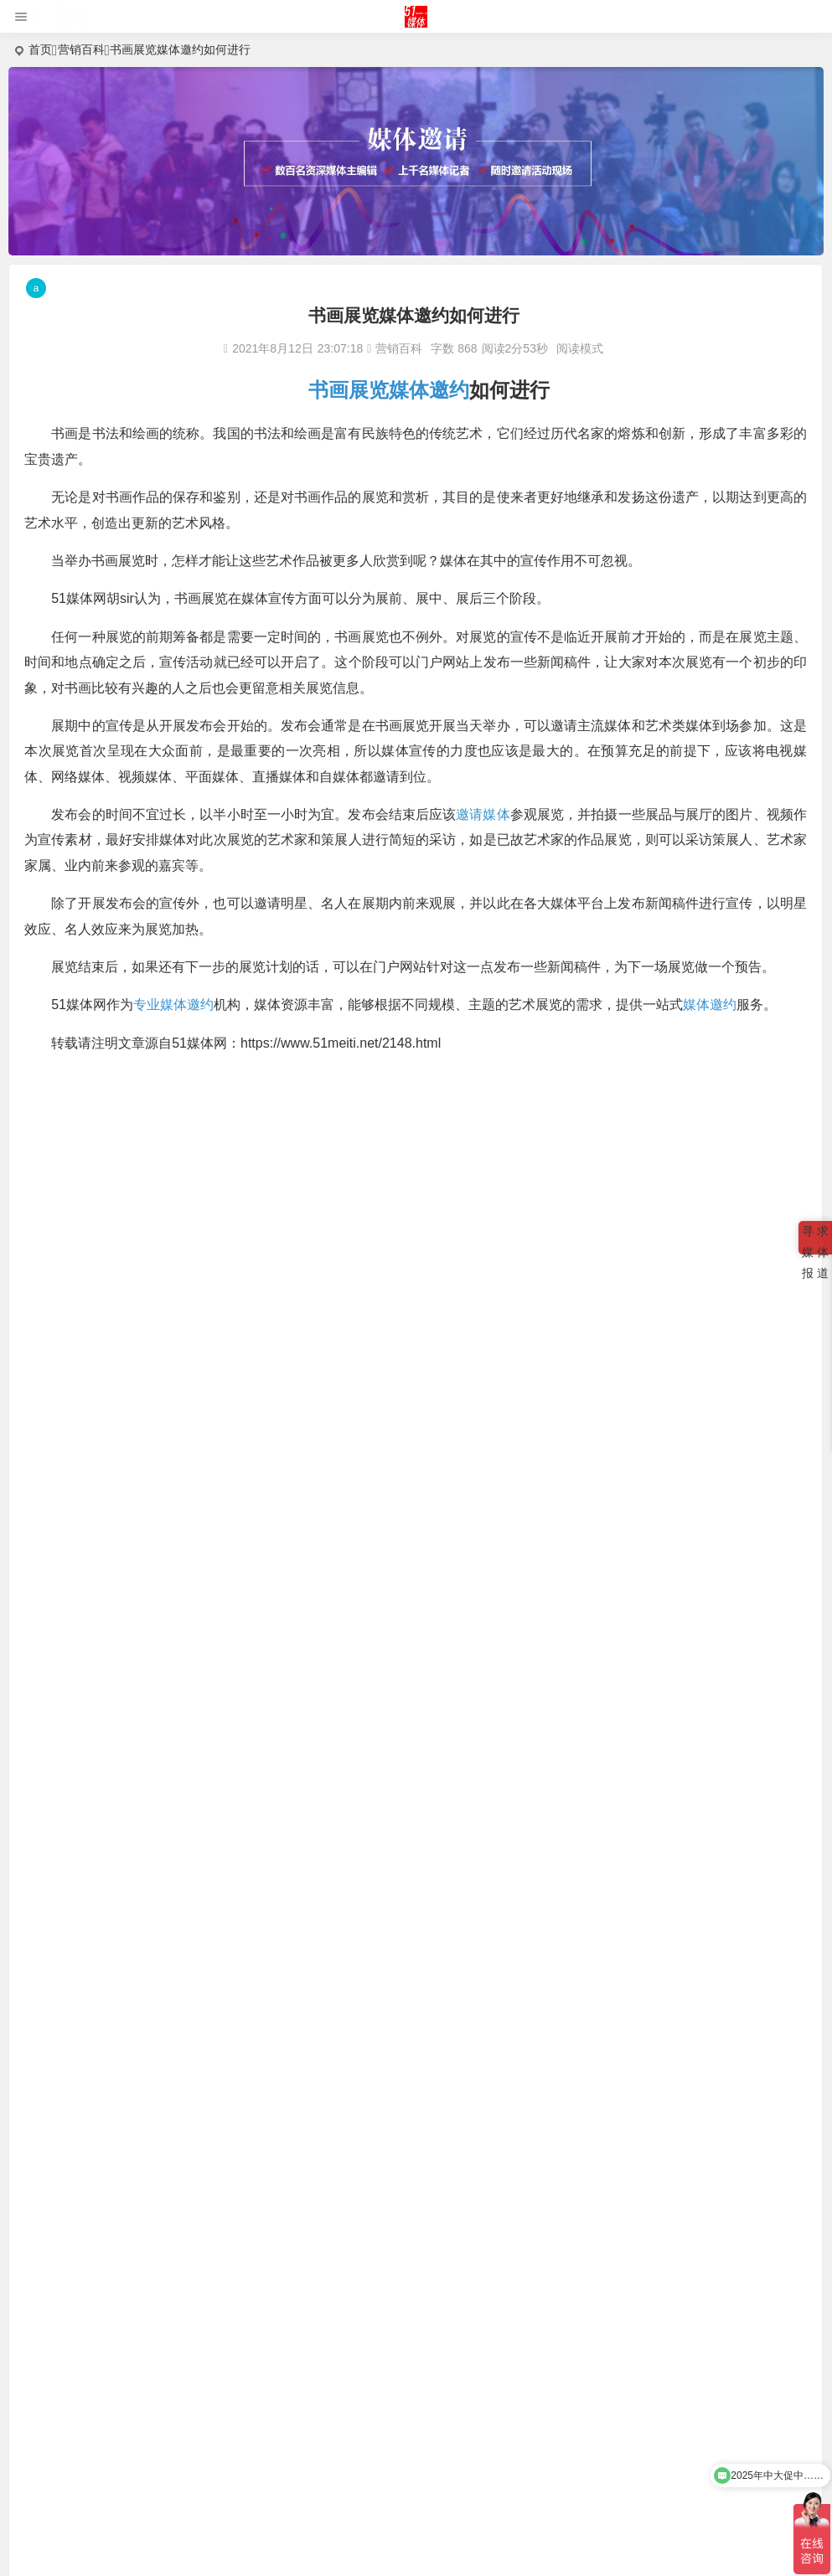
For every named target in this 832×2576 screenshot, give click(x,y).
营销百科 (81, 49)
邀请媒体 (482, 814)
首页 (40, 49)
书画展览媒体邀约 (388, 390)
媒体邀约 (711, 1004)
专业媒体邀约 (175, 1004)
